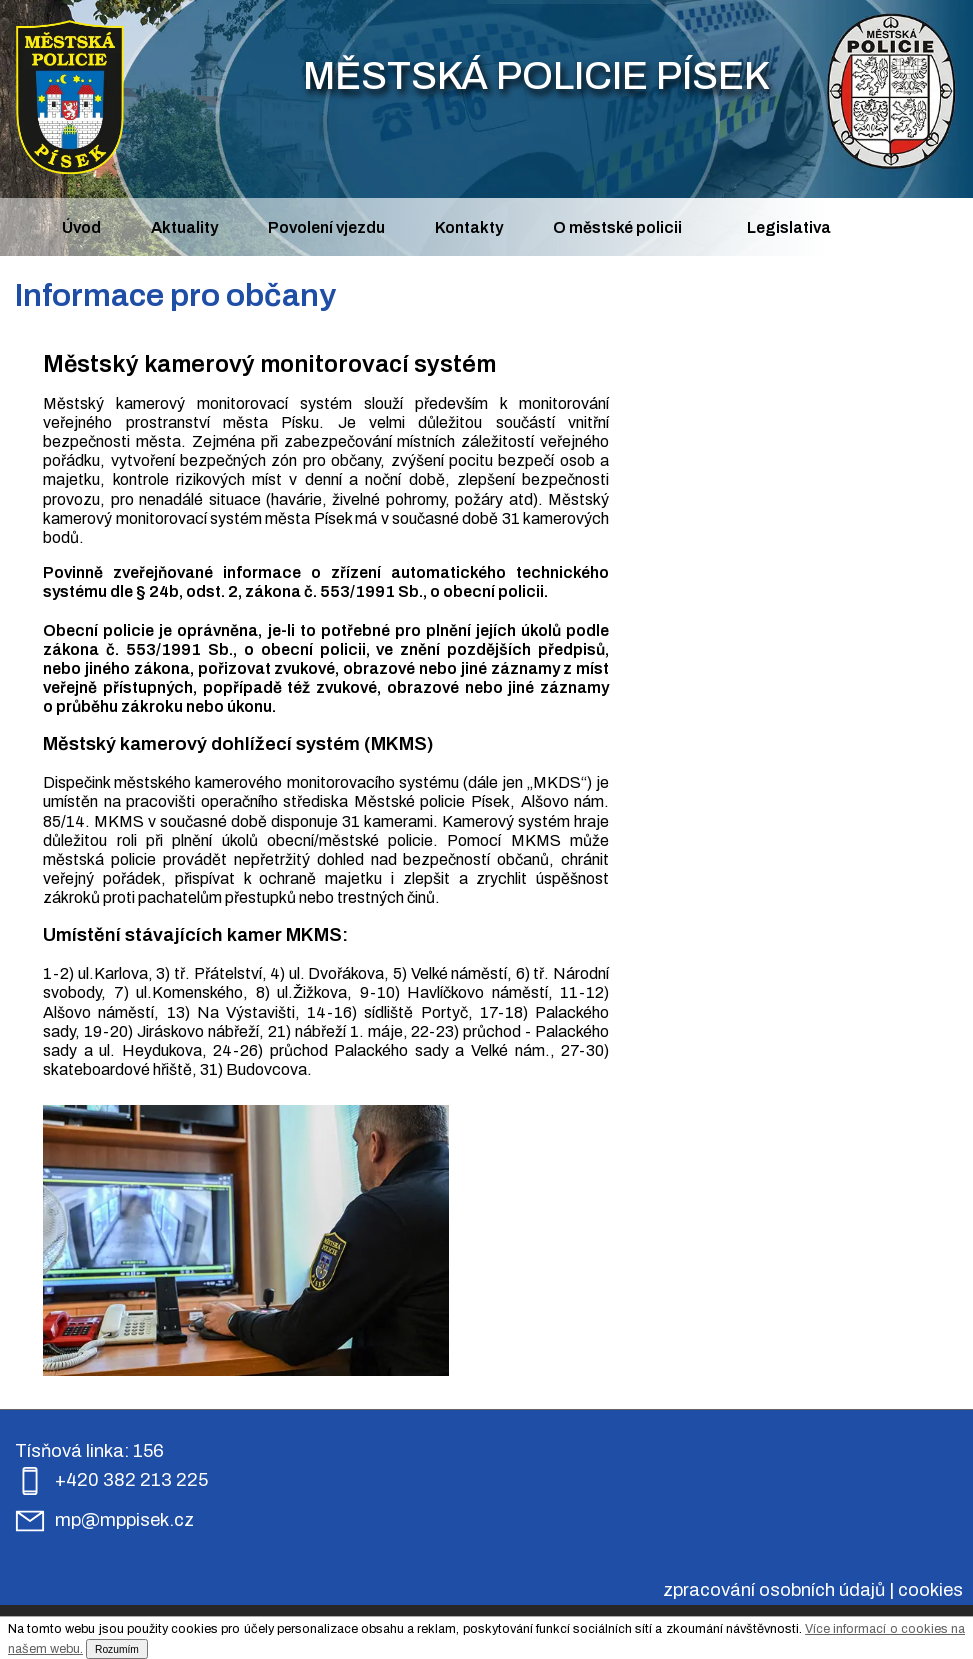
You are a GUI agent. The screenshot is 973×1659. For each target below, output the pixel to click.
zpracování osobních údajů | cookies (813, 1590)
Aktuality (184, 227)
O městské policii (617, 227)
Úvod (81, 227)
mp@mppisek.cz (124, 1520)
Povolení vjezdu (326, 227)
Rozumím (117, 1649)
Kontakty (469, 227)
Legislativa (789, 227)
